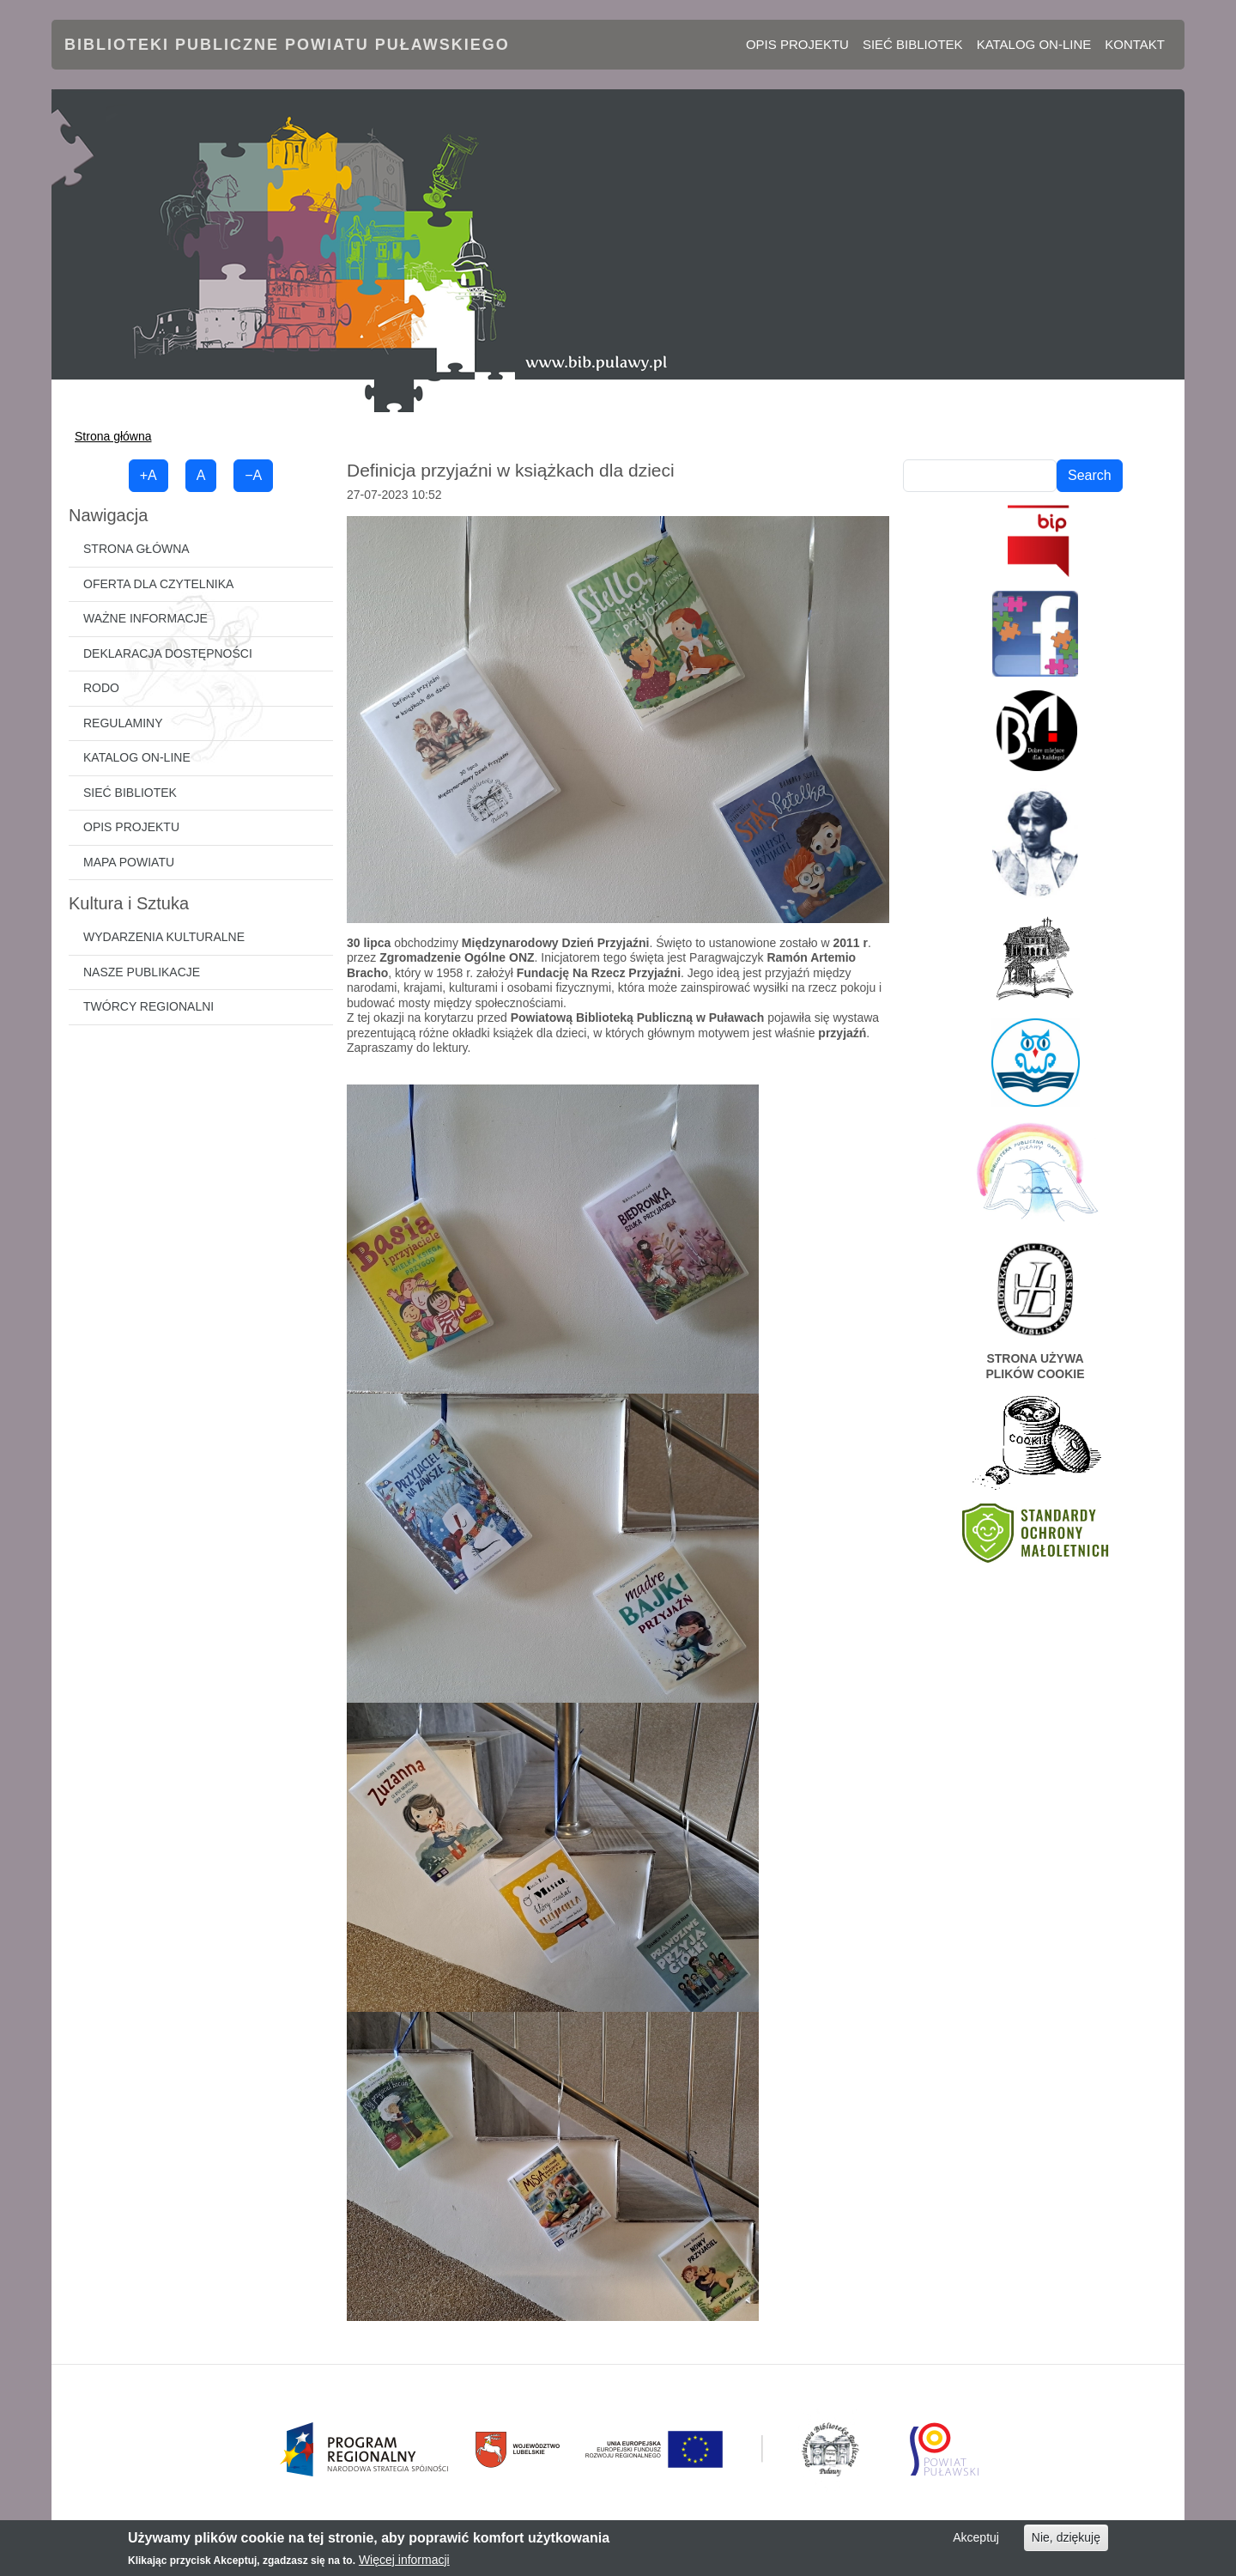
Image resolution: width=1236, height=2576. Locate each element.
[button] (618, 718)
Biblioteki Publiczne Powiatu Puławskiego (287, 44)
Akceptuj (976, 2537)
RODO (101, 688)
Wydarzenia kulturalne (164, 937)
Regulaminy (123, 723)
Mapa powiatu (128, 862)
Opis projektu (797, 44)
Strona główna (113, 436)
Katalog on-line (1034, 44)
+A (148, 475)
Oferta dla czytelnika (158, 584)
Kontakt (1135, 44)
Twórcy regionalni (148, 1006)
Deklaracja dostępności (167, 653)
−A (253, 475)
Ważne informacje (145, 618)
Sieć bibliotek (913, 44)
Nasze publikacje (141, 972)
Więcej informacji (404, 2560)
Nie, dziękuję (1066, 2537)
